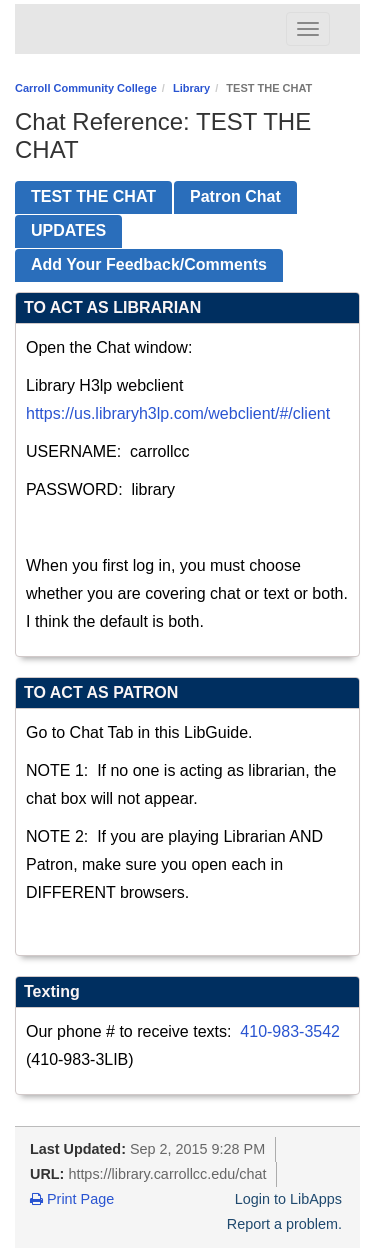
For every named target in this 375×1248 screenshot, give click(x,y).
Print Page (72, 1199)
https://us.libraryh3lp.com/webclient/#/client (178, 413)
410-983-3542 (290, 1031)
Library (191, 88)
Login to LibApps (288, 1199)
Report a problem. (284, 1224)
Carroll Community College (86, 88)
